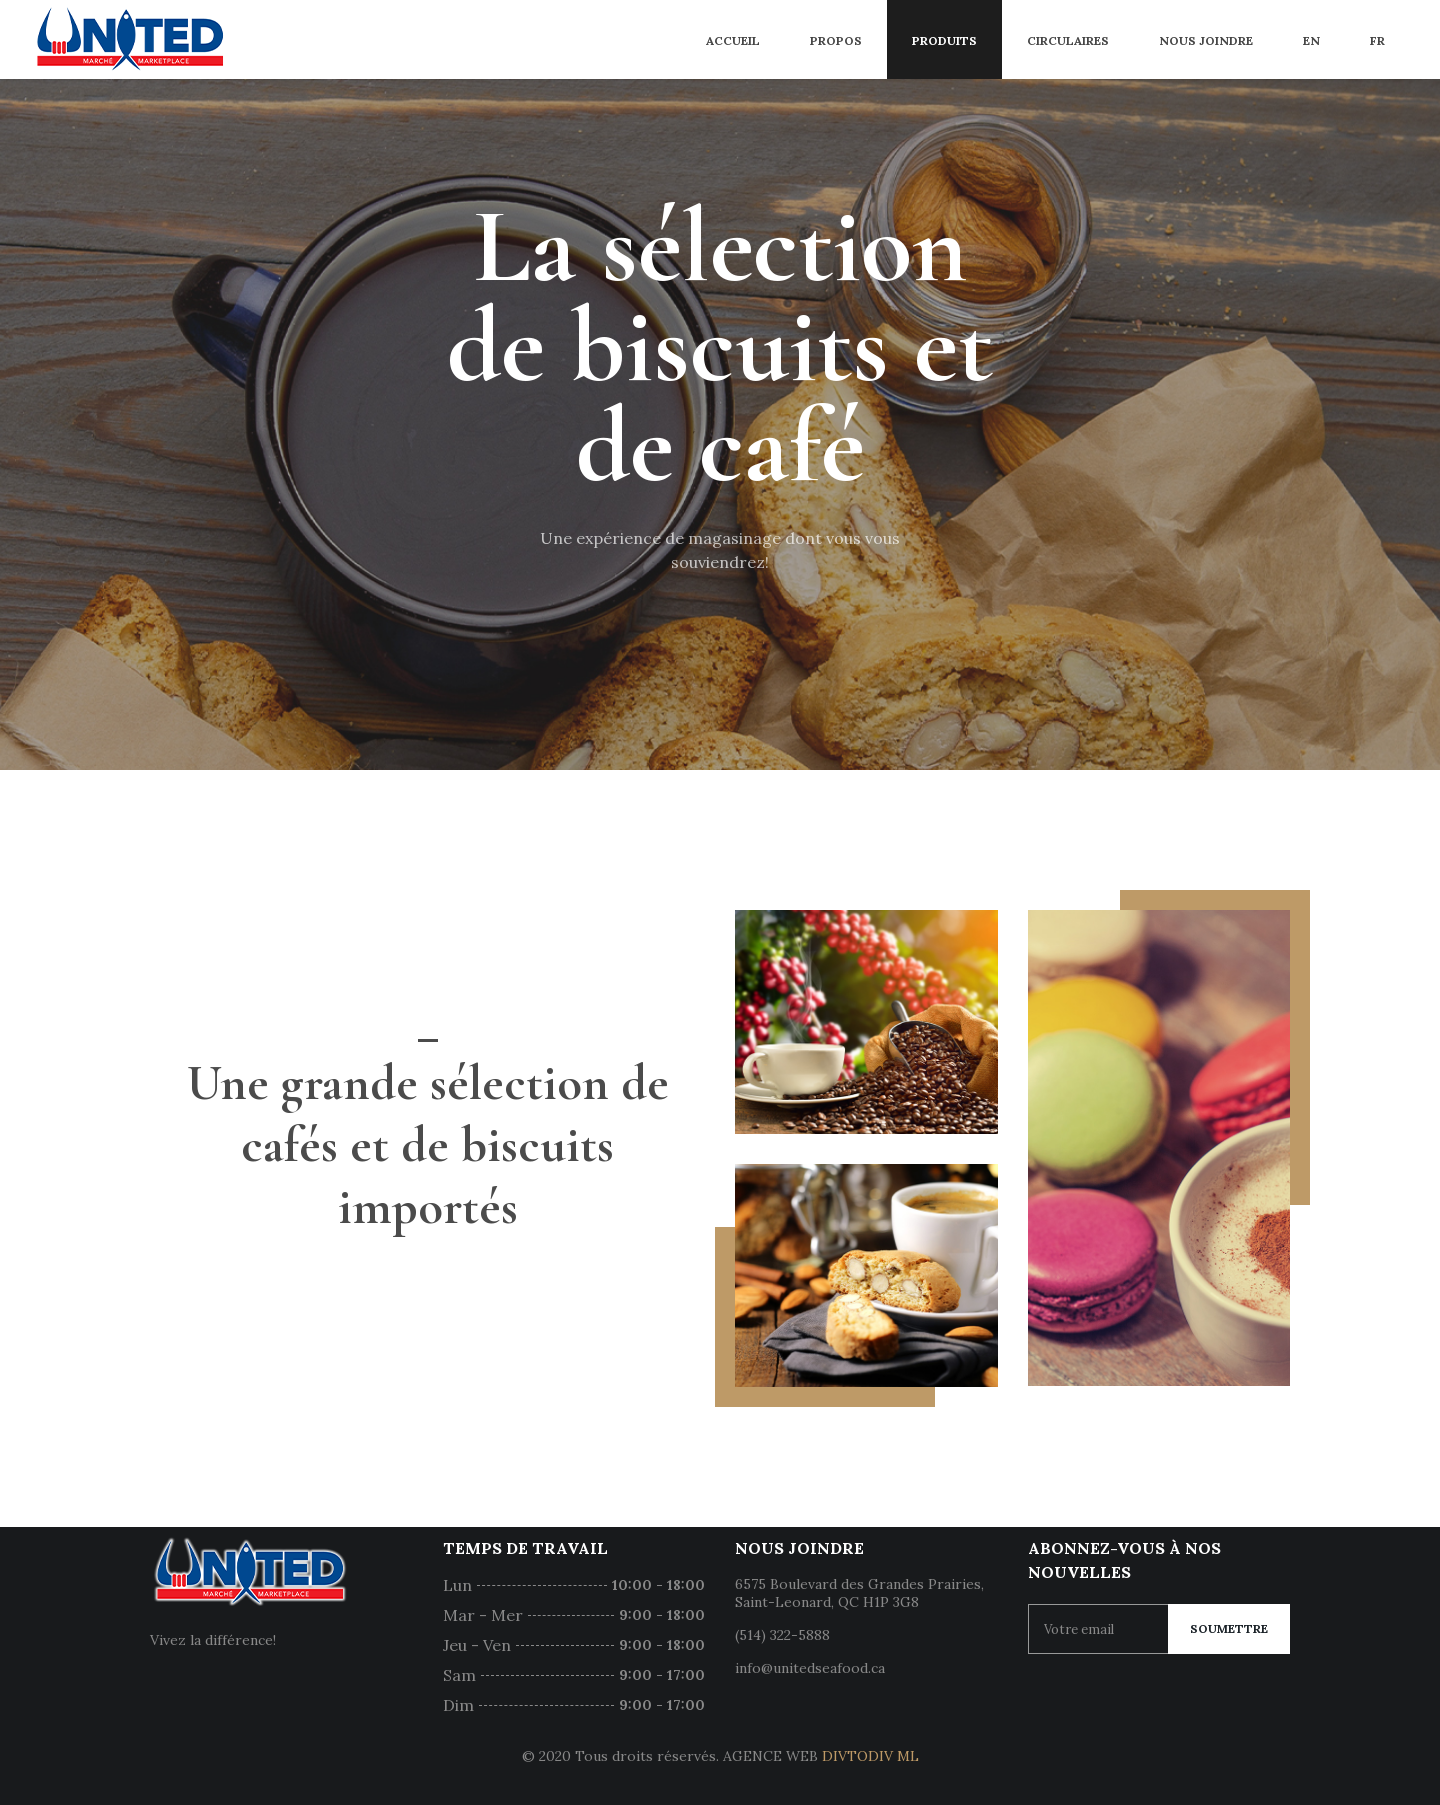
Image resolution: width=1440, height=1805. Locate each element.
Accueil (733, 40)
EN (1311, 40)
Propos (836, 40)
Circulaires (1068, 40)
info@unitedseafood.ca (810, 1668)
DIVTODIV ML (870, 1756)
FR (1377, 40)
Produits (944, 40)
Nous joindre (1206, 40)
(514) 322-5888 (782, 1635)
